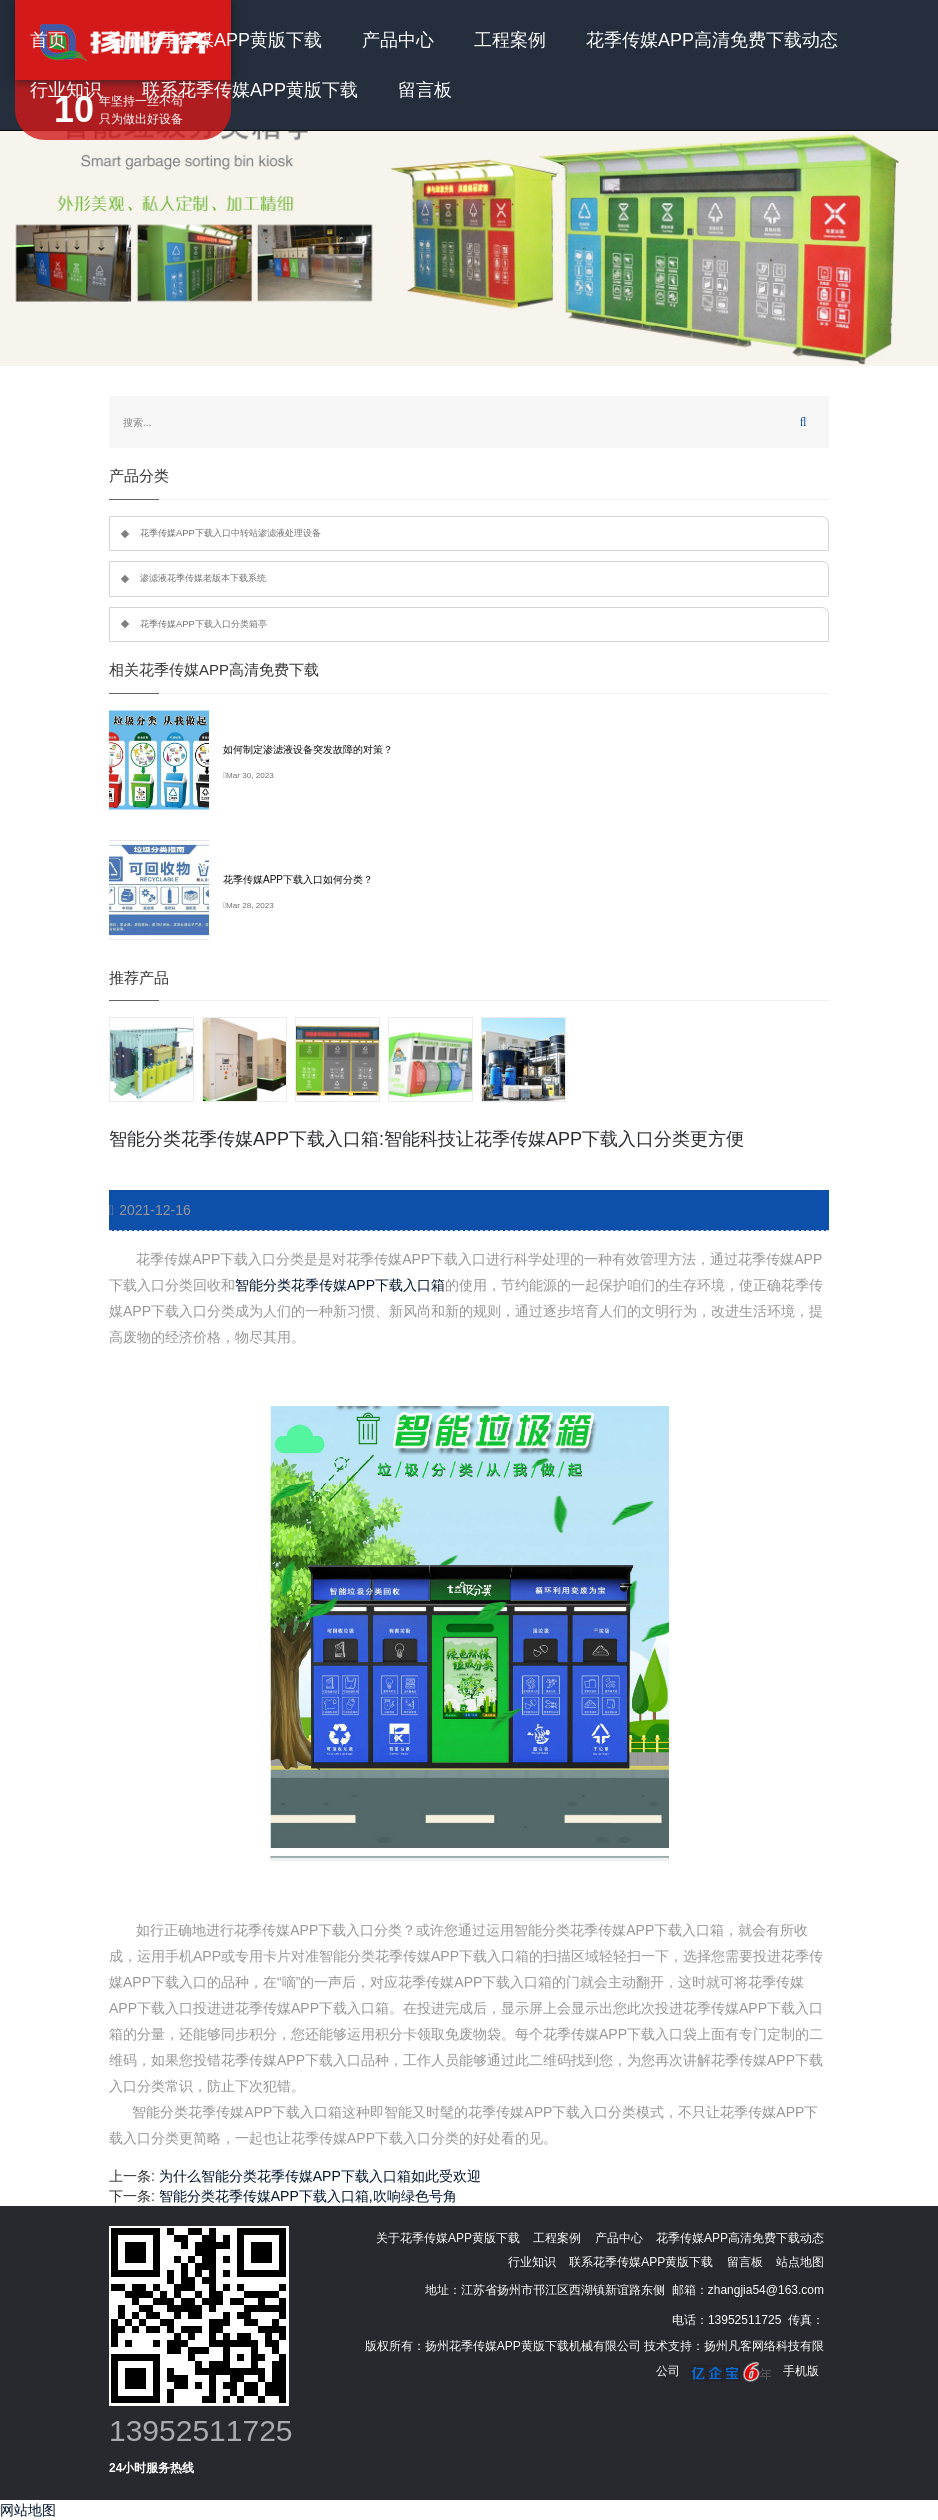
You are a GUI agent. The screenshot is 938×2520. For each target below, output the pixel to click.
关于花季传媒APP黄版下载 (214, 40)
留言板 (425, 90)
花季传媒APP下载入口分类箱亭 (203, 624)
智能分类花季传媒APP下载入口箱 (340, 1285)
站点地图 (800, 2262)
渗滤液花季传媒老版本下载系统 (203, 578)
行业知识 (66, 90)
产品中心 (398, 40)
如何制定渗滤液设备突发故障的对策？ (308, 749)
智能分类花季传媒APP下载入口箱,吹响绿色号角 (308, 2196)
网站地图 (28, 2510)
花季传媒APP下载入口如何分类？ (298, 879)
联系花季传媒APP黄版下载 (250, 90)
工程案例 (510, 40)
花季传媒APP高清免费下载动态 (712, 40)
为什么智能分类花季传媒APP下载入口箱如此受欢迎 (320, 2176)
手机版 (801, 2371)
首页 (48, 40)
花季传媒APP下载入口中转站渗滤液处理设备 (230, 533)
